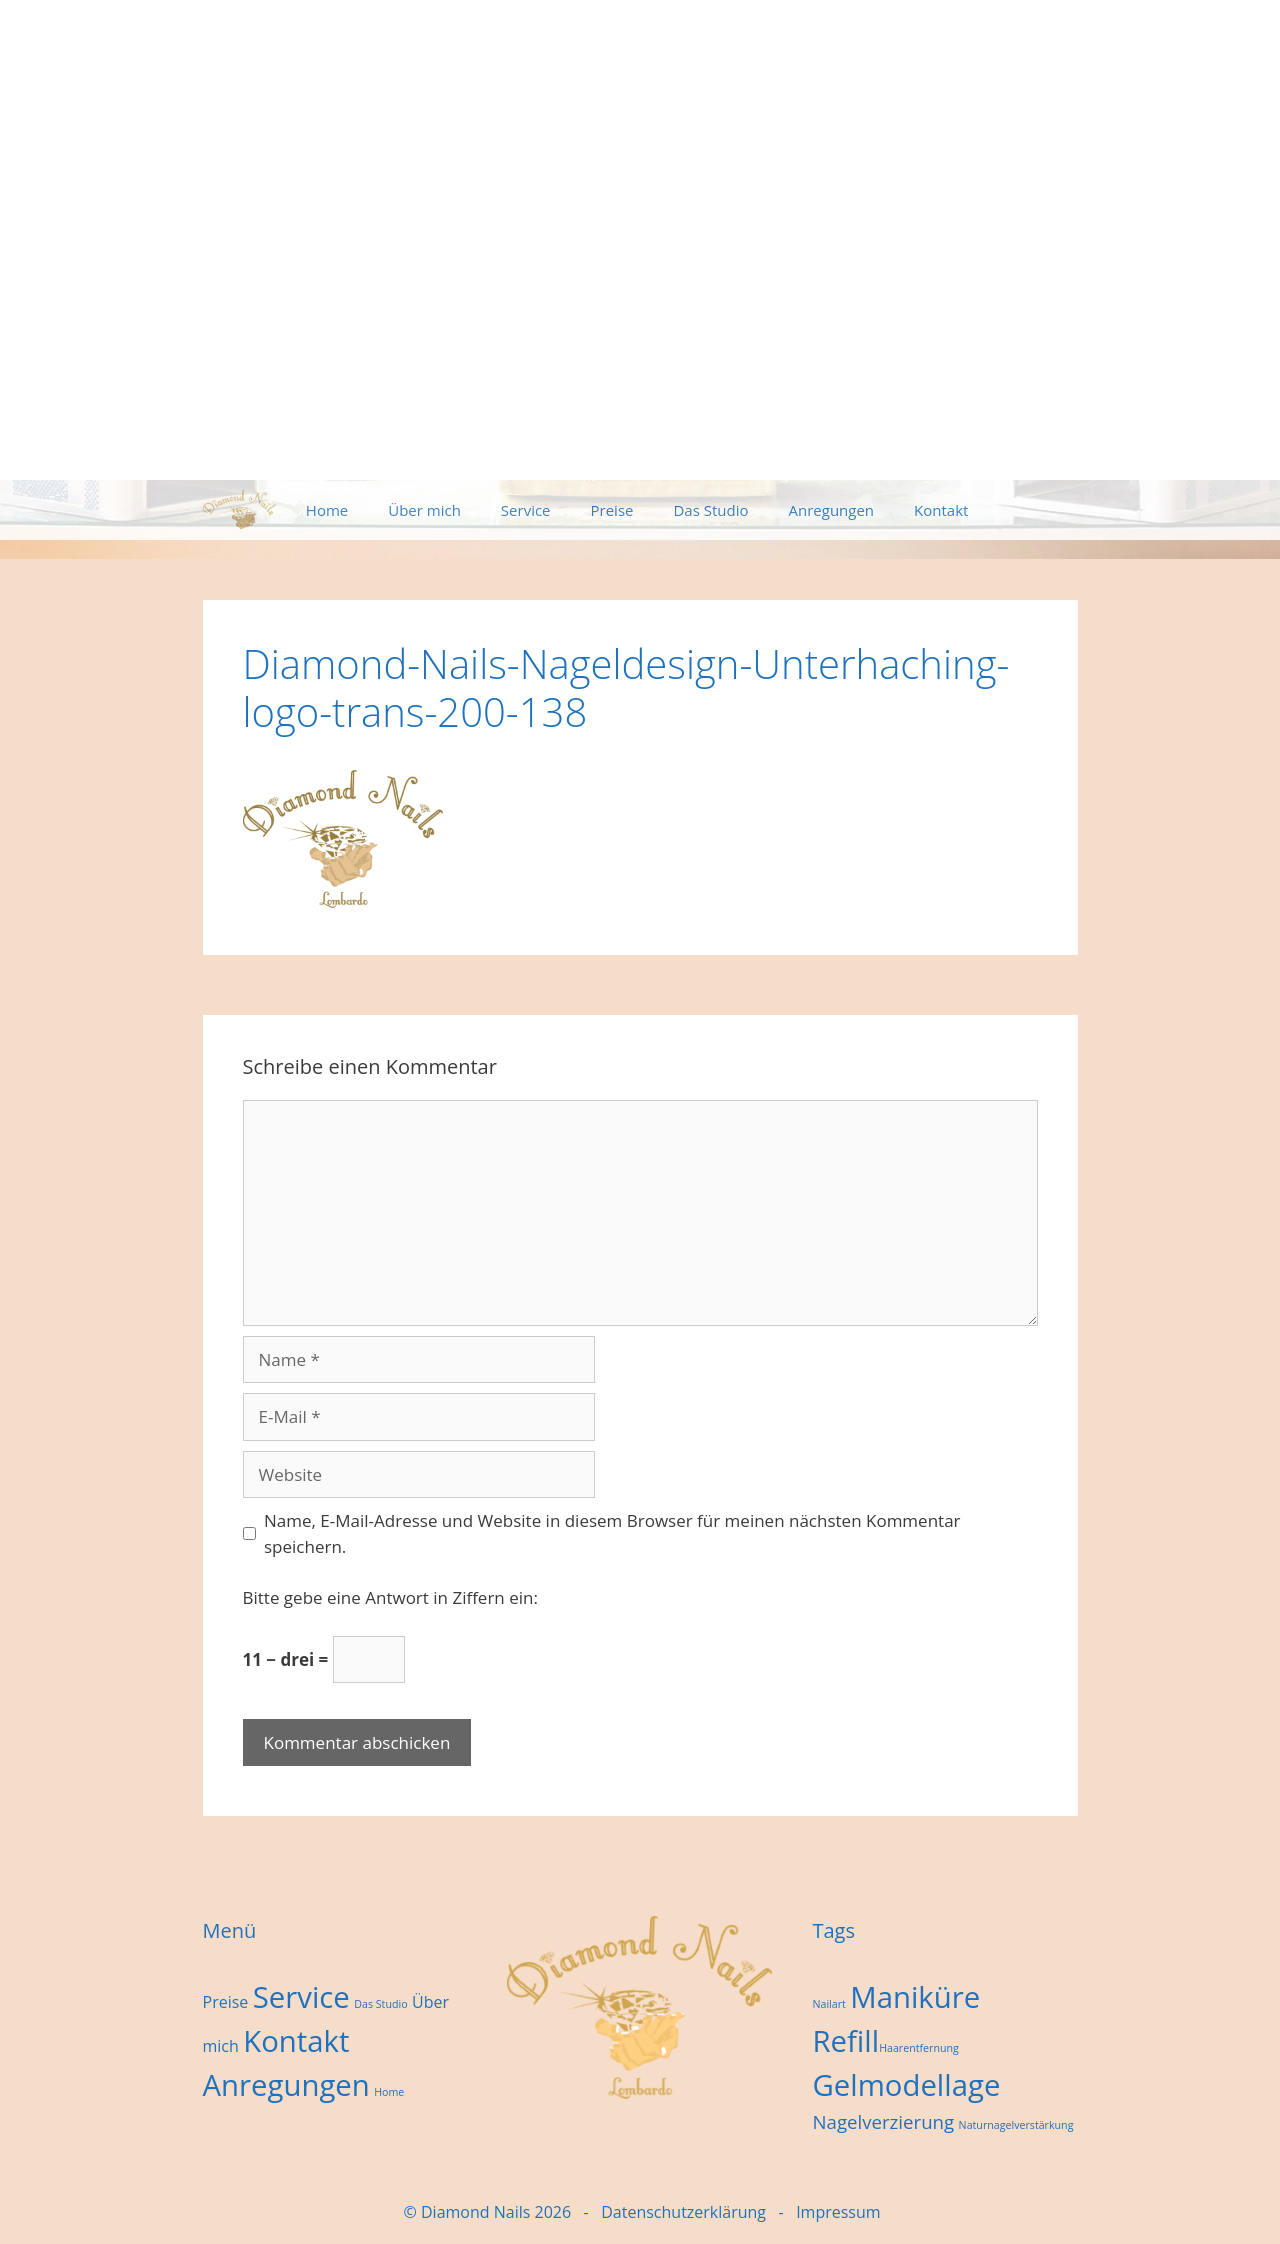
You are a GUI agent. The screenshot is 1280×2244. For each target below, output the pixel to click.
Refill (845, 2041)
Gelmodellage (906, 2085)
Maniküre (915, 1997)
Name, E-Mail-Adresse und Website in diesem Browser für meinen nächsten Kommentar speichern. (612, 1533)
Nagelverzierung (883, 2121)
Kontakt (941, 510)
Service (526, 510)
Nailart (828, 2004)
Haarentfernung (919, 2048)
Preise (612, 510)
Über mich (424, 510)
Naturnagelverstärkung (1016, 2125)
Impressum (838, 2212)
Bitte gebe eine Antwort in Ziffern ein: (390, 1597)
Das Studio (710, 510)
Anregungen (832, 510)
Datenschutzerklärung (683, 2212)
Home (327, 510)
